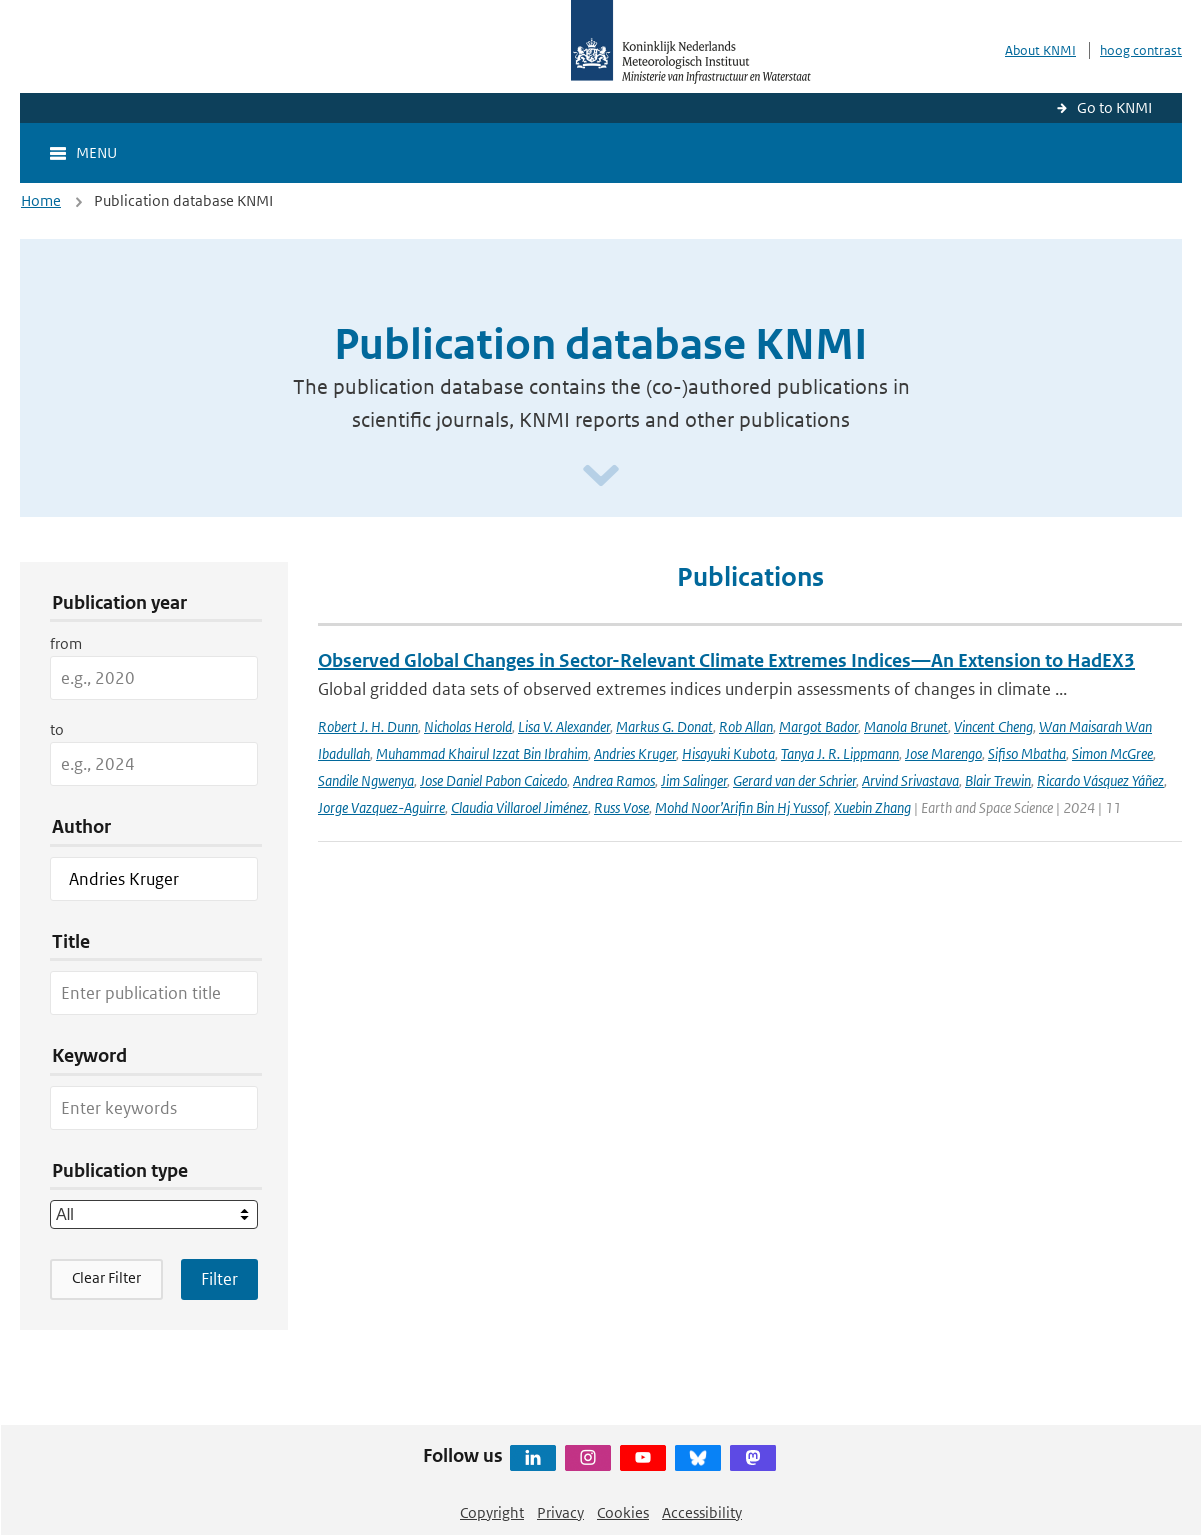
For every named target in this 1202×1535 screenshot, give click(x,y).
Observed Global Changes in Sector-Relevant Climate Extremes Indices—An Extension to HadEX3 (726, 660)
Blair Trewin (998, 780)
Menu (96, 152)
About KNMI (1040, 50)
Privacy (560, 1512)
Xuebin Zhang (872, 807)
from (66, 643)
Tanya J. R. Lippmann (840, 753)
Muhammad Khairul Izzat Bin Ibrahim (482, 753)
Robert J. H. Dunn (368, 726)
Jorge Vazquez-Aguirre (381, 807)
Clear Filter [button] (106, 1277)
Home (41, 200)
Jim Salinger (694, 780)
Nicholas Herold (468, 726)
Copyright (492, 1512)
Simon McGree (1112, 753)
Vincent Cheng (993, 726)
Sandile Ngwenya (366, 780)
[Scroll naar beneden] (601, 476)
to (57, 729)
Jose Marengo (943, 753)
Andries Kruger (635, 753)
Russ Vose (621, 807)
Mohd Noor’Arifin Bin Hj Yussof (741, 807)
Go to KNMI (1114, 107)
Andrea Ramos (614, 780)
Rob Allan (746, 726)
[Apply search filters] (219, 1279)
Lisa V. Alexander (564, 726)
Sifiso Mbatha (1027, 753)
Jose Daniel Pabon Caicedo (493, 780)
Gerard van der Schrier (794, 780)
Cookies (623, 1512)
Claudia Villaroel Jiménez (519, 807)
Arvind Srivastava (910, 780)
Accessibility (702, 1512)
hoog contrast (1141, 50)
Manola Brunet (906, 726)
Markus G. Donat (664, 726)
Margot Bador (818, 726)
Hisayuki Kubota (728, 753)
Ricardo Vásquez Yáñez (1100, 780)
